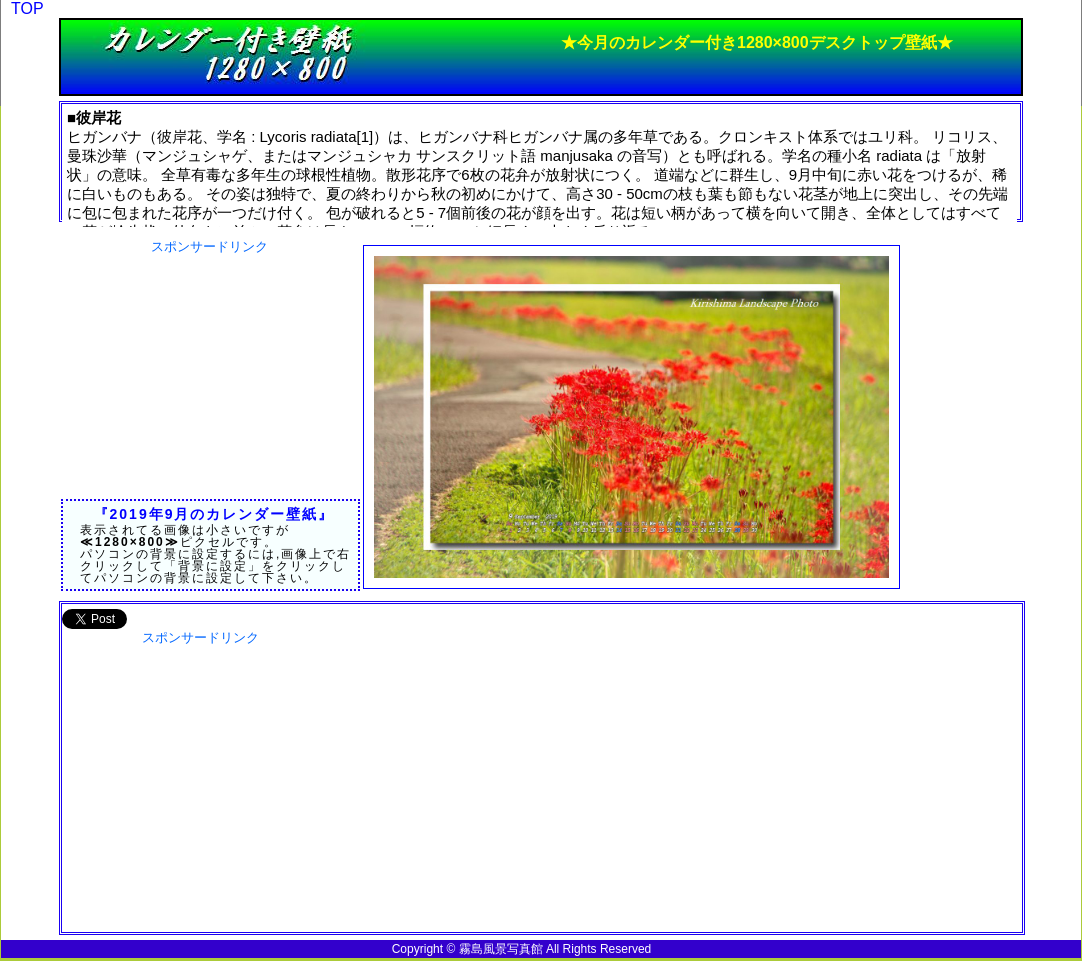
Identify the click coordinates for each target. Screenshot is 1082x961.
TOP (27, 8)
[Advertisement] (209, 381)
